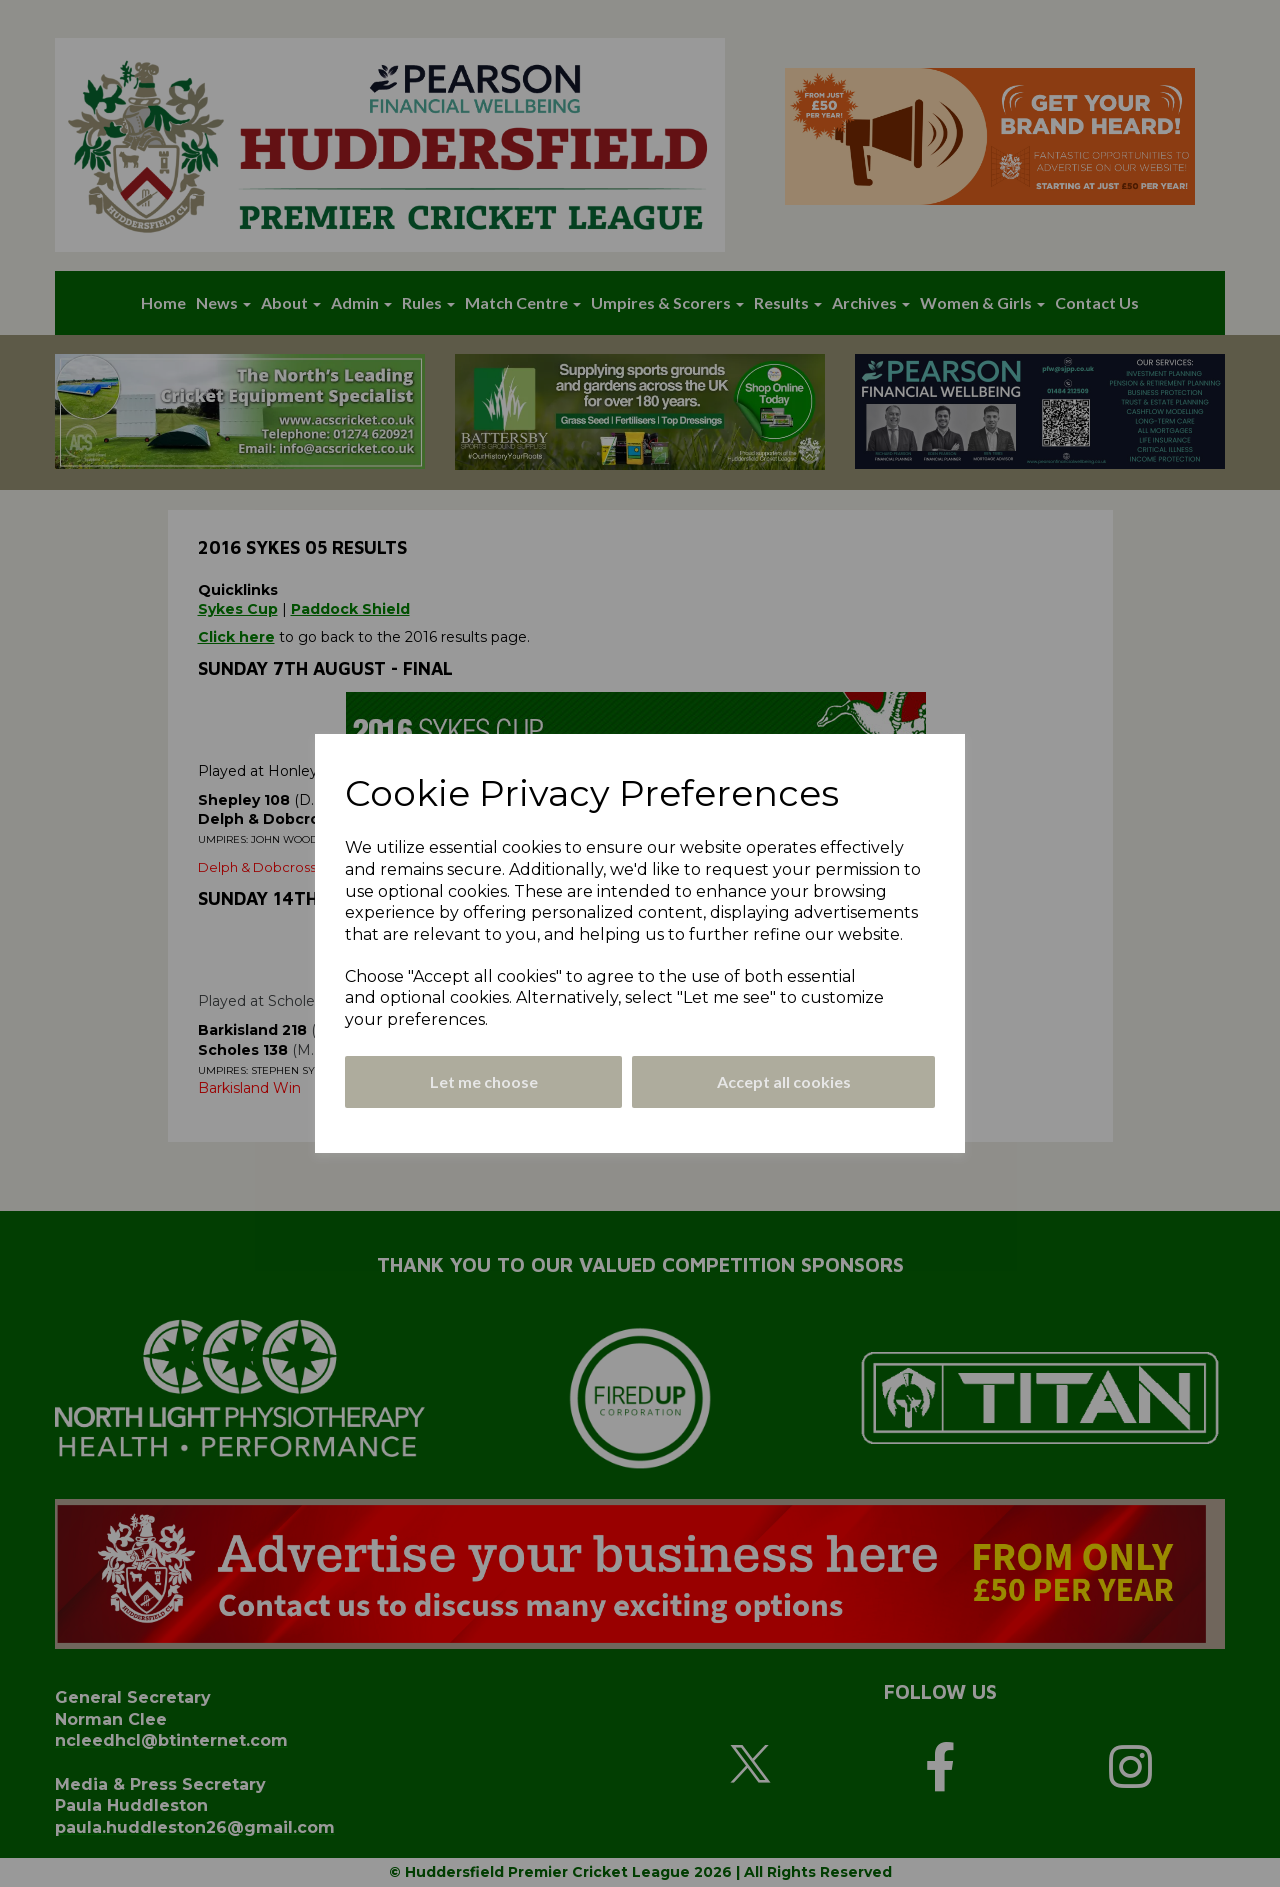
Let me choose (484, 1081)
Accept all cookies (784, 1081)
